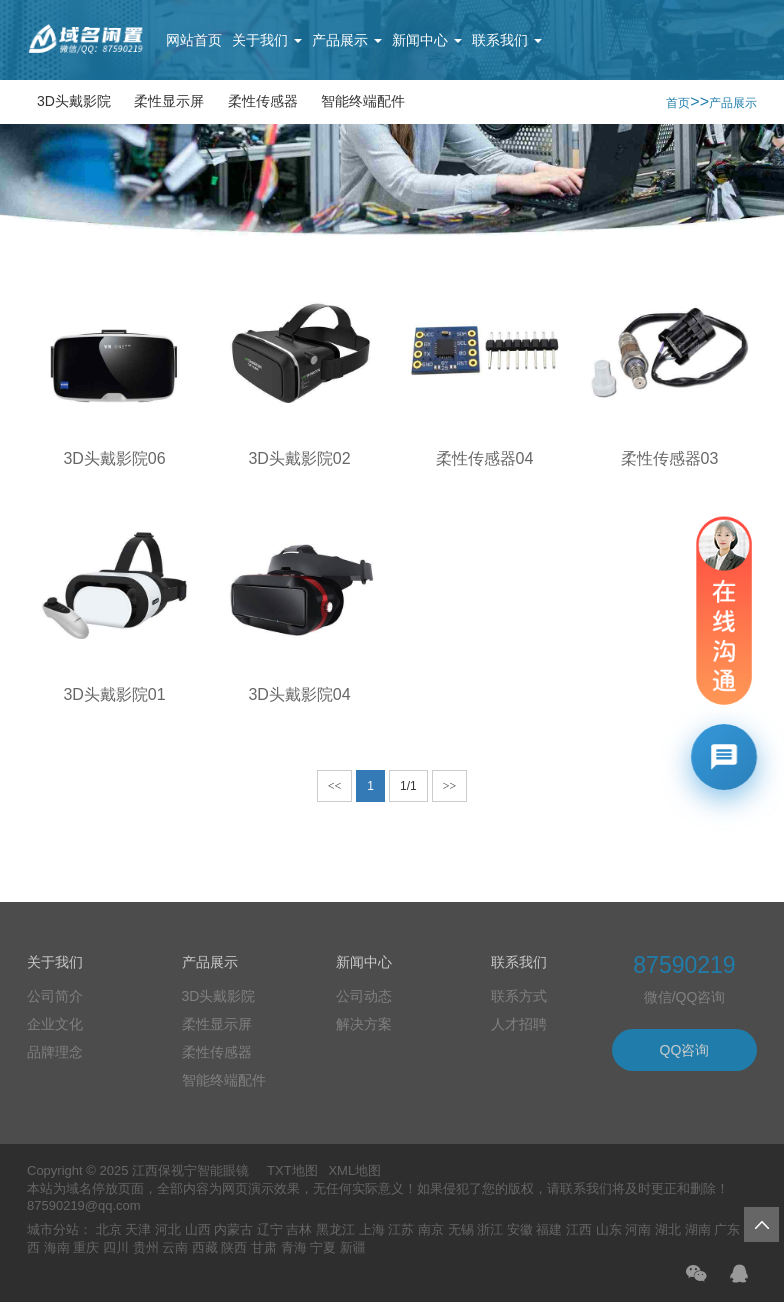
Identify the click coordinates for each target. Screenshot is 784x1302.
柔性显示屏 (169, 101)
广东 (727, 1229)
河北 (168, 1229)
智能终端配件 (363, 101)
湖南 (698, 1229)
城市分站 (53, 1229)
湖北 (668, 1229)
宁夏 (323, 1247)
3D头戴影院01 (114, 694)
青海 (294, 1247)
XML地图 (354, 1170)
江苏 (401, 1229)
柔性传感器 (263, 101)
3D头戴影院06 (114, 458)
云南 (175, 1247)
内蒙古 (233, 1229)
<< (335, 786)
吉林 (299, 1229)
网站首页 (194, 40)
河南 (638, 1229)
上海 (372, 1229)
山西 (198, 1229)
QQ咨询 (685, 1050)
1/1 (408, 786)
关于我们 (267, 40)
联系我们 (507, 40)
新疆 (353, 1247)
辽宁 (270, 1229)
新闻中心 (427, 40)
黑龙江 (335, 1229)
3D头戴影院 (74, 101)
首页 (678, 103)
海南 (57, 1247)
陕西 (234, 1247)
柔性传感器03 (670, 458)
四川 (116, 1247)
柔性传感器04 (485, 458)
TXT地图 (292, 1170)
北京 (109, 1229)
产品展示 (347, 40)
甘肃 (264, 1247)
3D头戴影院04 (299, 694)
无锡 (461, 1229)
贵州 (146, 1247)
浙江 (490, 1229)
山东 (609, 1229)
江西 (579, 1229)
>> (450, 786)
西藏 (205, 1247)
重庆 (86, 1247)
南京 (431, 1229)
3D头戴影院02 (299, 458)
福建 (549, 1229)
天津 (138, 1229)
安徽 (520, 1229)
